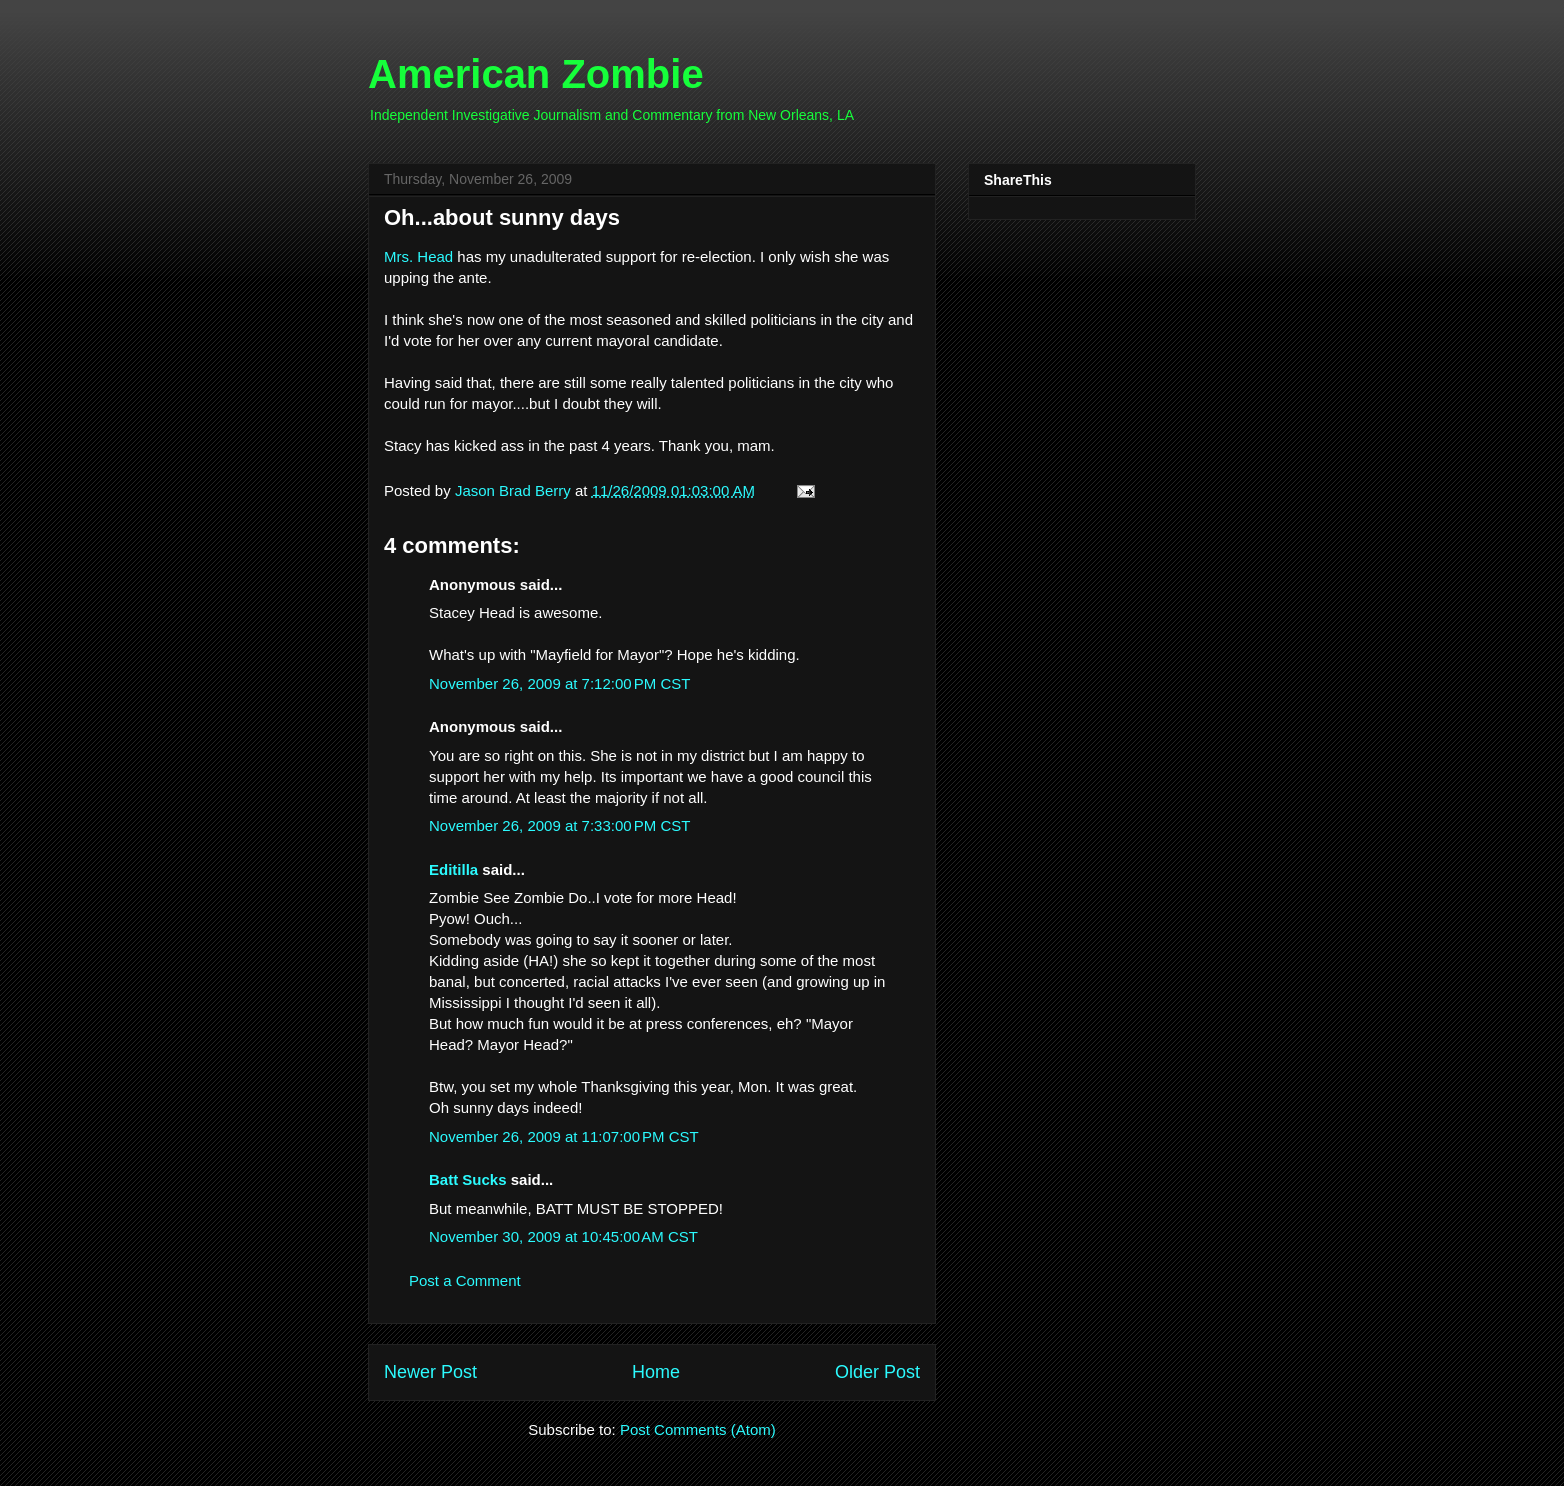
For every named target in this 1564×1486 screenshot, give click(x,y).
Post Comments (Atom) (698, 1429)
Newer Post (430, 1372)
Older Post (877, 1372)
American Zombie (536, 74)
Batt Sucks (468, 1179)
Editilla (453, 869)
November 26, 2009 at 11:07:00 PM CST (564, 1136)
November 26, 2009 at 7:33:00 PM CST (559, 825)
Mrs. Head (418, 256)
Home (656, 1372)
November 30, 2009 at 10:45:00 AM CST (563, 1236)
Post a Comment (465, 1280)
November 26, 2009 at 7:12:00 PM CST (559, 683)
